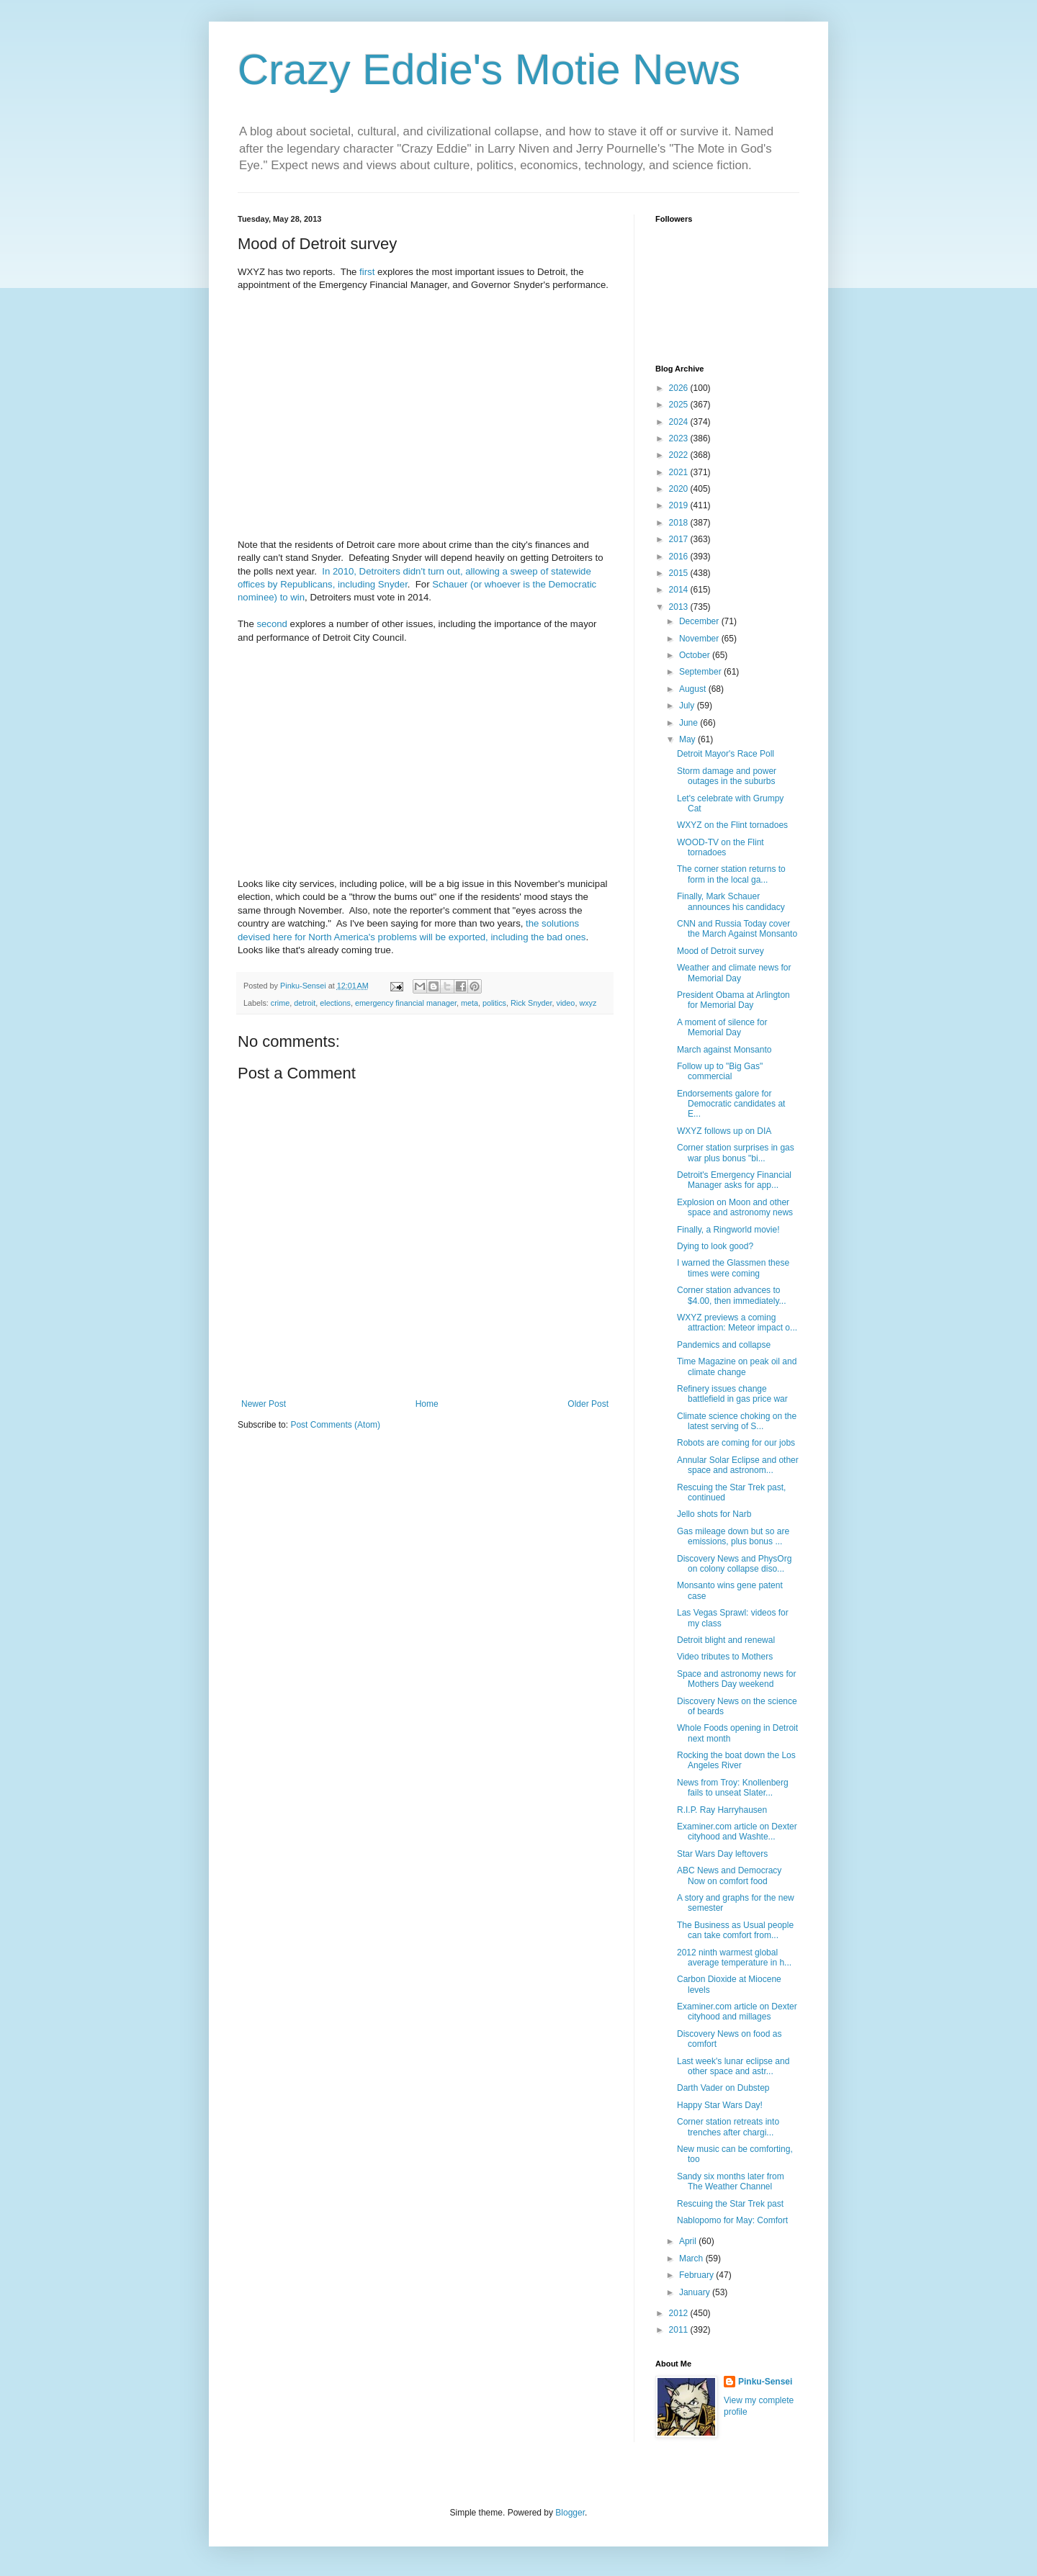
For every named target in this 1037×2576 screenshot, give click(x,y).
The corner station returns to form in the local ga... (731, 874)
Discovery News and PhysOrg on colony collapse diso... (734, 1564)
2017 (680, 539)
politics (494, 1003)
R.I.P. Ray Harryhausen (722, 1810)
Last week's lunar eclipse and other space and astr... (733, 2066)
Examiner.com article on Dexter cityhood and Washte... (737, 1831)
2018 (680, 523)
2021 (680, 472)
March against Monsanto (724, 1050)
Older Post (588, 1404)
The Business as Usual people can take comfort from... (735, 1930)
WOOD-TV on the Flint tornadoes (720, 847)
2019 (680, 505)
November (700, 639)
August (694, 689)
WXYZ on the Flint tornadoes (732, 825)
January (695, 2292)
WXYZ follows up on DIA (724, 1131)
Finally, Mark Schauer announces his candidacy (731, 901)
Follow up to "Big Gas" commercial (720, 1071)
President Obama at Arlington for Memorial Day (733, 1000)
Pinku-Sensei (765, 2382)
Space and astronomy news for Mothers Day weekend (736, 1679)
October (695, 655)
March (692, 2258)
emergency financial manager (406, 1003)
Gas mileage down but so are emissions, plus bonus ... (733, 1536)
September (701, 672)
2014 (680, 590)
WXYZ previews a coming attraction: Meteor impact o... (737, 1322)
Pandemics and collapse (724, 1345)
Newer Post (263, 1404)
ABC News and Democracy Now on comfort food (729, 1875)
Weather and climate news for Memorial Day (734, 973)
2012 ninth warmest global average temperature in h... (734, 1957)
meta (469, 1003)
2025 (680, 405)
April (689, 2241)
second (271, 623)
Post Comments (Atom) (335, 1425)
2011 (680, 2330)
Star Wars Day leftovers (722, 1854)
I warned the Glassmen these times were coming (733, 1268)
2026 (680, 388)
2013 (680, 607)
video (566, 1003)
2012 (680, 2313)
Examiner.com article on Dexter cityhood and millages (737, 2011)
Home (427, 1404)
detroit (304, 1003)
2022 (680, 455)
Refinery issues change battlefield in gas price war (732, 1394)
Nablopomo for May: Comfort (732, 2220)
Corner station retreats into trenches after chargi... (728, 2127)
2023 (680, 438)
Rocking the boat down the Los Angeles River (736, 1760)
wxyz (587, 1003)
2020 (680, 489)
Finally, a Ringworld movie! (728, 1230)
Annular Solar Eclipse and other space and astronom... (738, 1465)
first (366, 271)
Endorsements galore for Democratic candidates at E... (731, 1104)
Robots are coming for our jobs (736, 1443)
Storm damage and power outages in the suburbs (726, 776)
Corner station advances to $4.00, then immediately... (731, 1295)
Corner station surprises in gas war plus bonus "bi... (735, 1153)
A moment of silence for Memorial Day (722, 1027)
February (697, 2275)
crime (280, 1003)
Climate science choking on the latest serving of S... (736, 1421)
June (689, 723)
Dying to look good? (715, 1246)
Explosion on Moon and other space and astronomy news (735, 1207)
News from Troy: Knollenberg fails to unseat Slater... (733, 1788)
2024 (680, 422)
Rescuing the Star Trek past (730, 2204)
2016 (680, 556)
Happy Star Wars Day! (720, 2105)
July (688, 706)
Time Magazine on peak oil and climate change (736, 1366)
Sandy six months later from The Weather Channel (730, 2181)
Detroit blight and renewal (726, 1640)
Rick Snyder (531, 1003)
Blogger (570, 2513)
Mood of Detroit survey (720, 951)
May (688, 739)
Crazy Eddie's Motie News (489, 69)
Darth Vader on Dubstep (723, 2088)
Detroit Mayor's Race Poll (725, 754)
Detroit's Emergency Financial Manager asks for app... (734, 1180)
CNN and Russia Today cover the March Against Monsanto (737, 929)
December (700, 621)
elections (335, 1003)
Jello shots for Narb (714, 1514)
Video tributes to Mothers (725, 1657)
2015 (680, 573)
